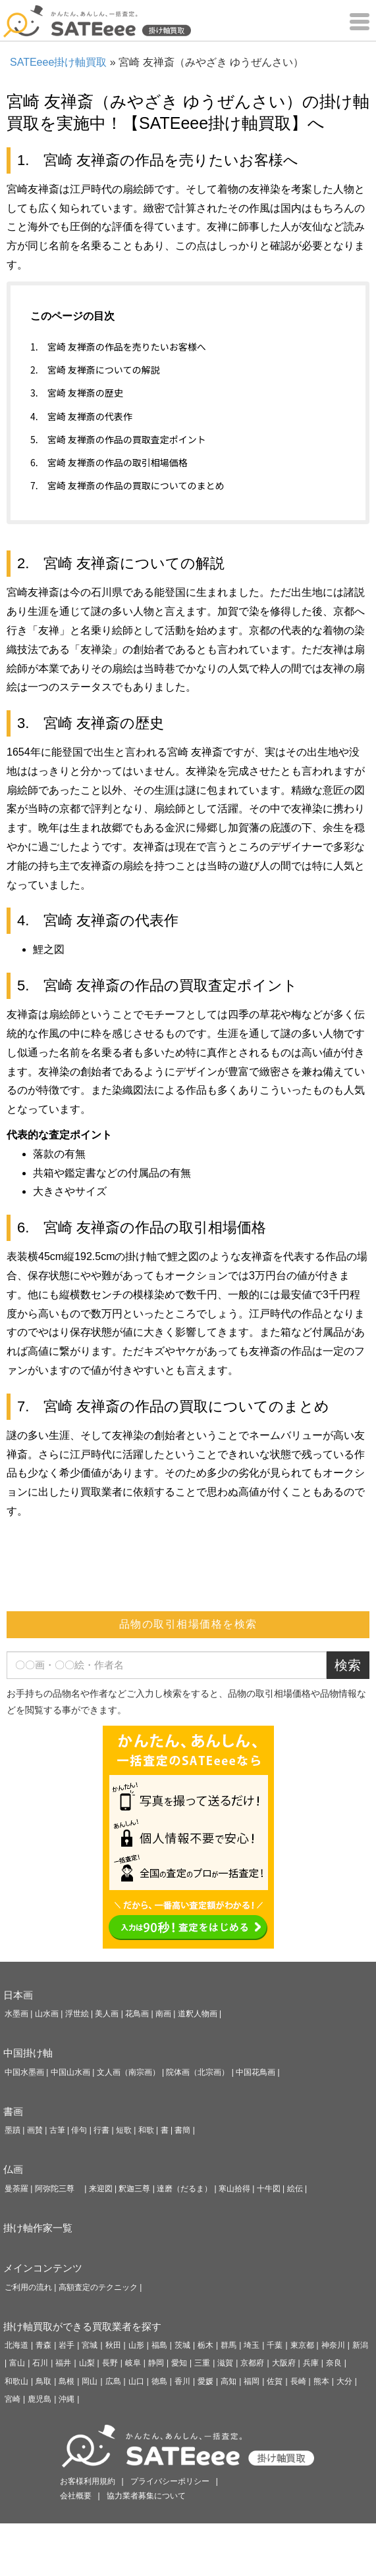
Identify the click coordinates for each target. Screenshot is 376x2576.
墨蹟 (12, 2130)
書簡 (182, 2130)
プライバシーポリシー (169, 2481)
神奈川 (333, 2345)
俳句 (79, 2130)
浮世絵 (77, 2013)
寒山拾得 (234, 2188)
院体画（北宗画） (197, 2072)
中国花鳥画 (255, 2072)
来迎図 (101, 2188)
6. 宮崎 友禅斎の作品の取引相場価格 (109, 462)
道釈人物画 (197, 2013)
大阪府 (284, 2363)
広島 (113, 2381)
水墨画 (16, 2013)
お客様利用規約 (87, 2481)
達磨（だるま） (184, 2188)
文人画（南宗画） (128, 2072)
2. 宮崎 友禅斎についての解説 (94, 369)
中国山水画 (70, 2072)
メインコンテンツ (42, 2267)
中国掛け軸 (28, 2052)
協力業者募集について (146, 2495)
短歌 (124, 2130)
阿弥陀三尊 (58, 2188)
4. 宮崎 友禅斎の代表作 (81, 416)
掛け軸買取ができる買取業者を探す (82, 2326)
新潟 (360, 2345)
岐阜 (133, 2363)
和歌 (146, 2130)
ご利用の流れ (28, 2287)
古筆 (57, 2130)
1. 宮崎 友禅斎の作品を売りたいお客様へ (118, 346)
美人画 (107, 2013)
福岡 (251, 2381)
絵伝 (295, 2188)
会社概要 (76, 2495)
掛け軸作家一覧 (37, 2227)
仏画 (13, 2169)
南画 (163, 2013)
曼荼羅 (16, 2188)
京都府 (252, 2363)
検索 (348, 1665)
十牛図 (269, 2188)
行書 (101, 2130)
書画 (13, 2111)
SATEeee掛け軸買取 (58, 62)
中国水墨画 (24, 2072)
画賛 (35, 2130)
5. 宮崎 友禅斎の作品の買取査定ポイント (118, 439)
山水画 (47, 2013)
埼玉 (251, 2345)
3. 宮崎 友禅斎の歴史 (76, 392)
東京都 (302, 2345)
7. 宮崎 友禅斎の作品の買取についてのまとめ (127, 485)
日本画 (18, 1995)
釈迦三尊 (134, 2188)
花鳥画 (137, 2013)
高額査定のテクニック (98, 2287)
